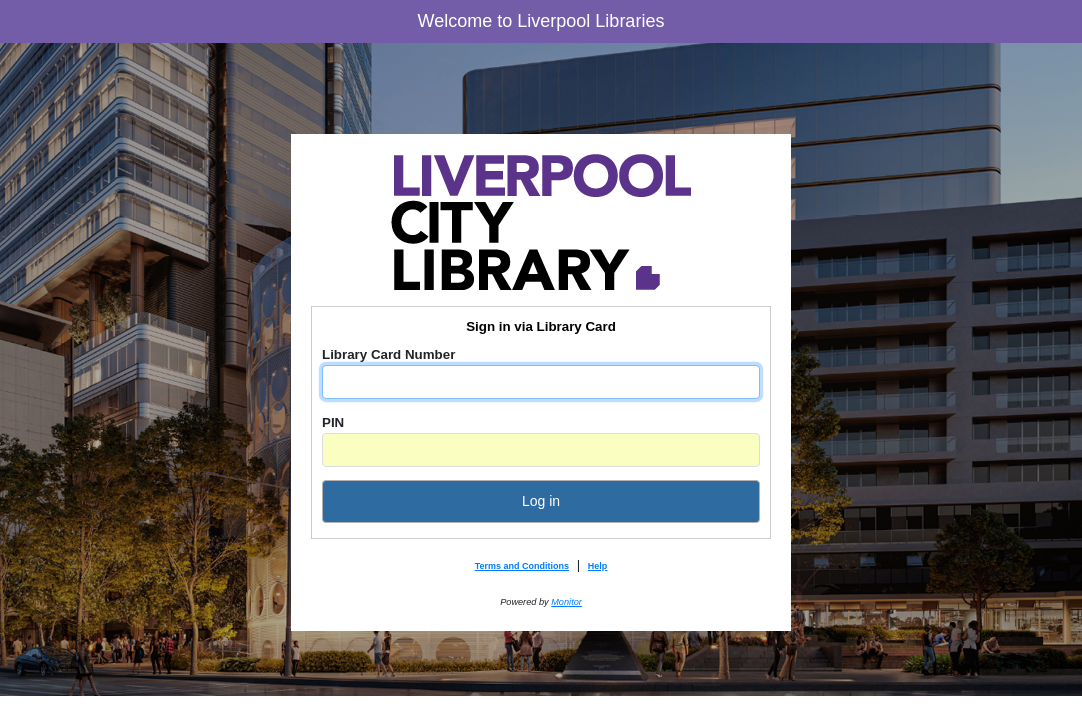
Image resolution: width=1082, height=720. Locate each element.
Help (598, 566)
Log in (541, 501)
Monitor (566, 602)
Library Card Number (388, 354)
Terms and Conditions (522, 566)
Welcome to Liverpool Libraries (541, 21)
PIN (333, 422)
